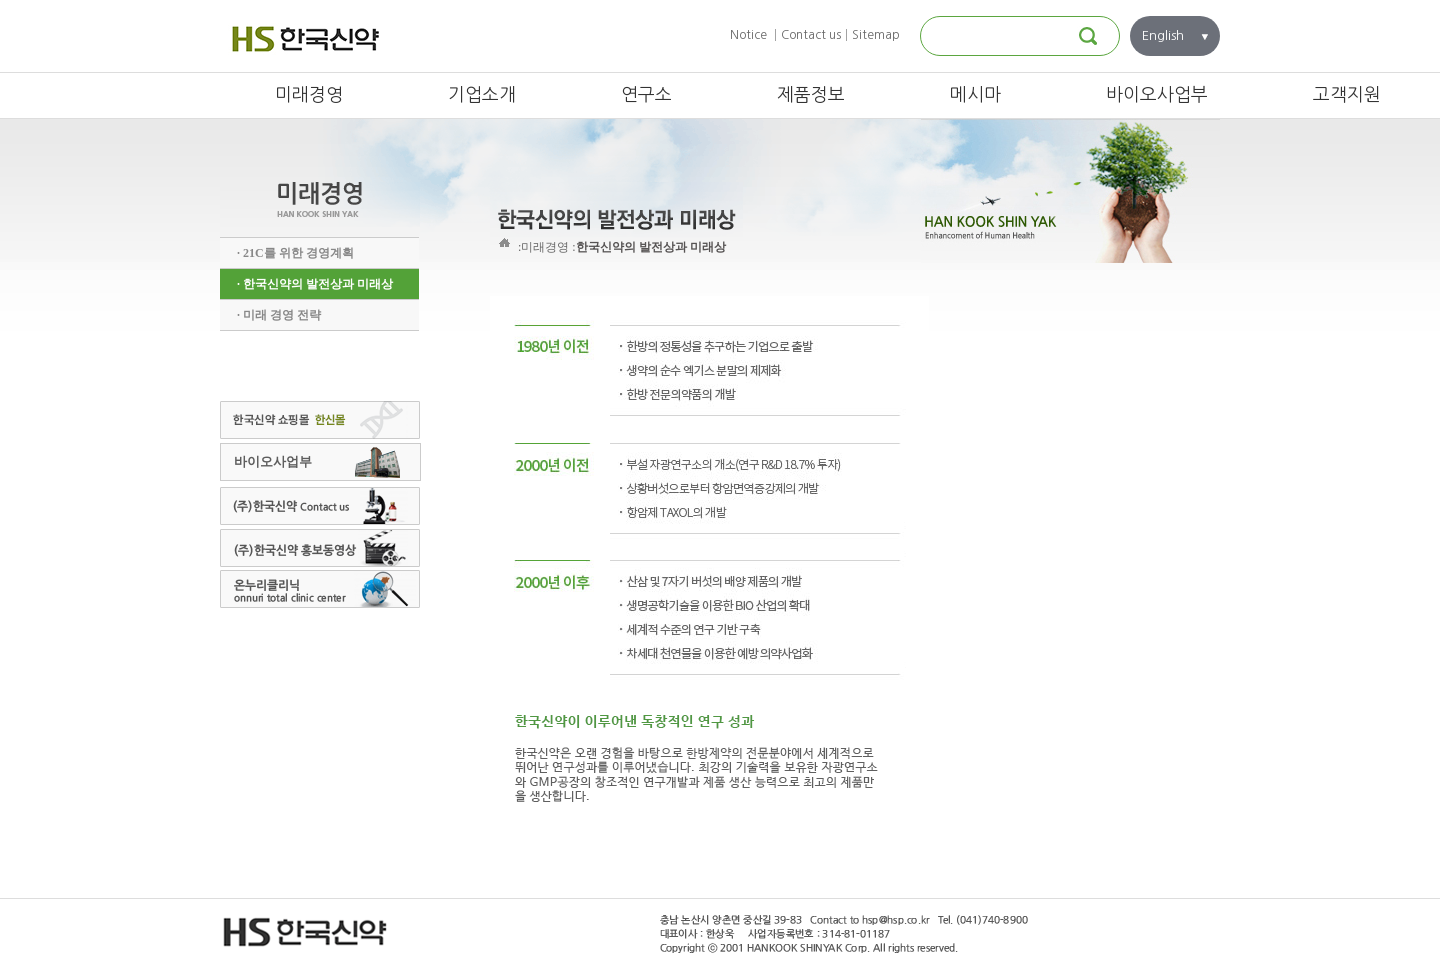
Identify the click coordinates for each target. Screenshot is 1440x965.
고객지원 (1347, 95)
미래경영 (309, 95)
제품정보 (811, 95)
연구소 (646, 95)
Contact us (811, 35)
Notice (748, 35)
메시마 (975, 95)
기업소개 (482, 95)
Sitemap (876, 35)
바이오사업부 (1157, 95)
